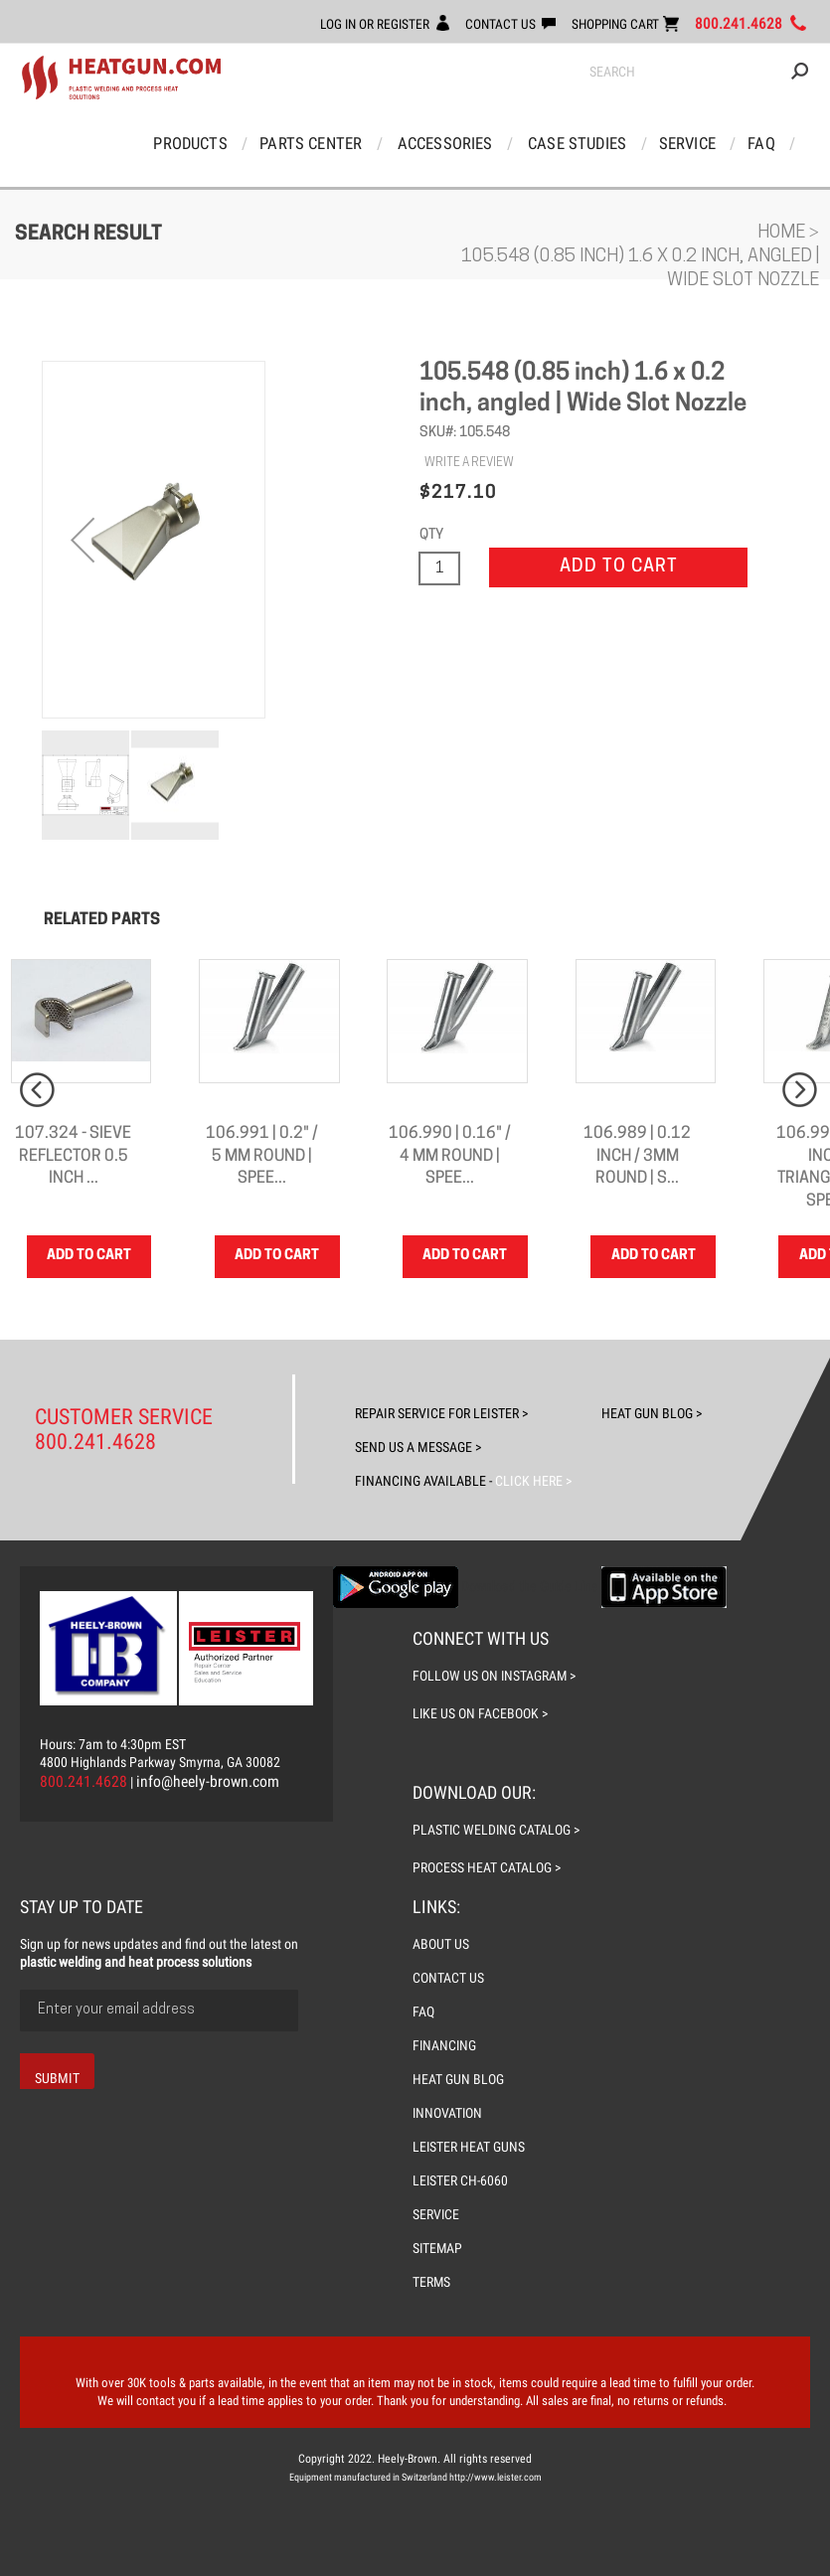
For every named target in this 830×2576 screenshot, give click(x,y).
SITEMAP (438, 2248)
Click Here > (532, 1481)
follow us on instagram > (495, 1676)
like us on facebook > (481, 1713)
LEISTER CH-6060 (461, 2180)
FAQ (757, 144)
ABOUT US (441, 1944)
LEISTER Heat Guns (469, 2147)
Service (685, 144)
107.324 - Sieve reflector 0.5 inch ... (73, 1158)
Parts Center (314, 144)
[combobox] (698, 72)
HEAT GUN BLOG (458, 2079)
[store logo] (121, 78)
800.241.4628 (738, 24)
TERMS (432, 2282)
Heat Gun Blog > (651, 1413)
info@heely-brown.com (208, 1781)
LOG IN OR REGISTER (366, 24)
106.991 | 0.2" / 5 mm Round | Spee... (262, 1158)
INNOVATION (448, 2113)
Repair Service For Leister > (441, 1413)
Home (783, 234)
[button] (82, 541)
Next (799, 1090)
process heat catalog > (487, 1867)
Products (196, 144)
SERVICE (436, 2214)
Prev (37, 1090)
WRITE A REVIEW (469, 464)
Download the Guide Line (529, 1586)
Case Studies (576, 144)
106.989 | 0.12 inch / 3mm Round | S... (637, 1158)
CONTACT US (495, 24)
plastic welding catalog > (497, 1830)
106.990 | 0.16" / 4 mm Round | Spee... (450, 1158)
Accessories (446, 144)
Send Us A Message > (418, 1447)
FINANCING (445, 2045)
